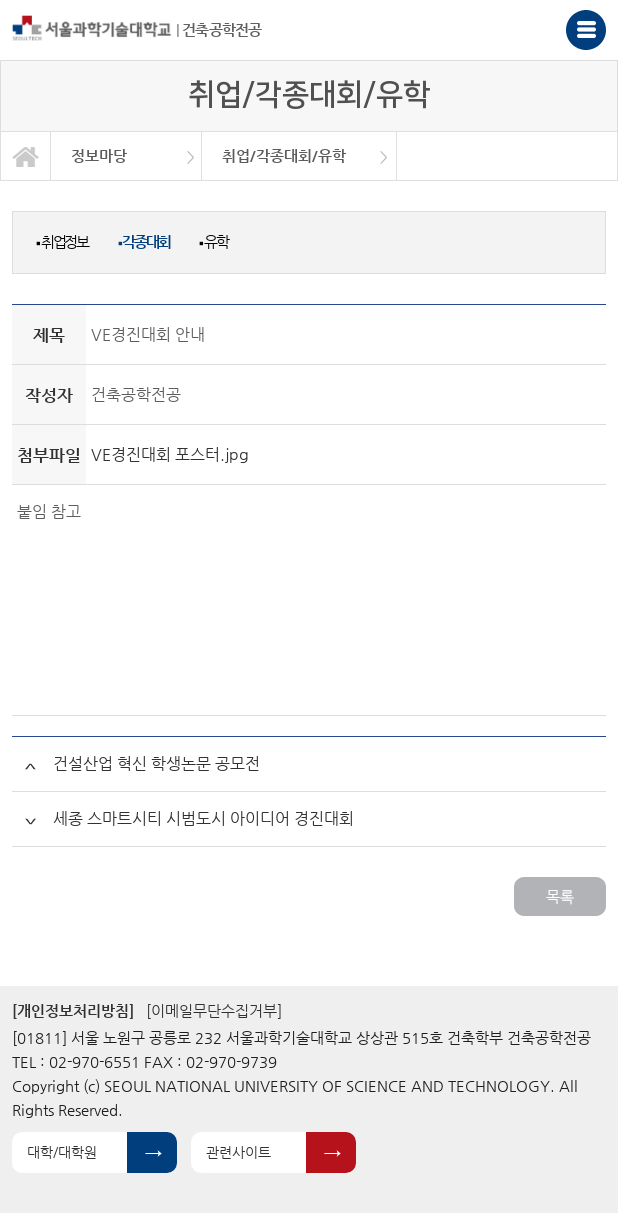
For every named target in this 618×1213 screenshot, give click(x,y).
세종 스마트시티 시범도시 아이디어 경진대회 (203, 818)
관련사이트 (238, 1152)
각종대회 (144, 241)
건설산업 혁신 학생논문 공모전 (156, 763)
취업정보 (62, 241)
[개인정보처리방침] (73, 1010)
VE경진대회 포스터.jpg (170, 454)
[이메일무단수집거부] (214, 1010)
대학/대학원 (62, 1152)
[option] (126, 156)
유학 (213, 241)
